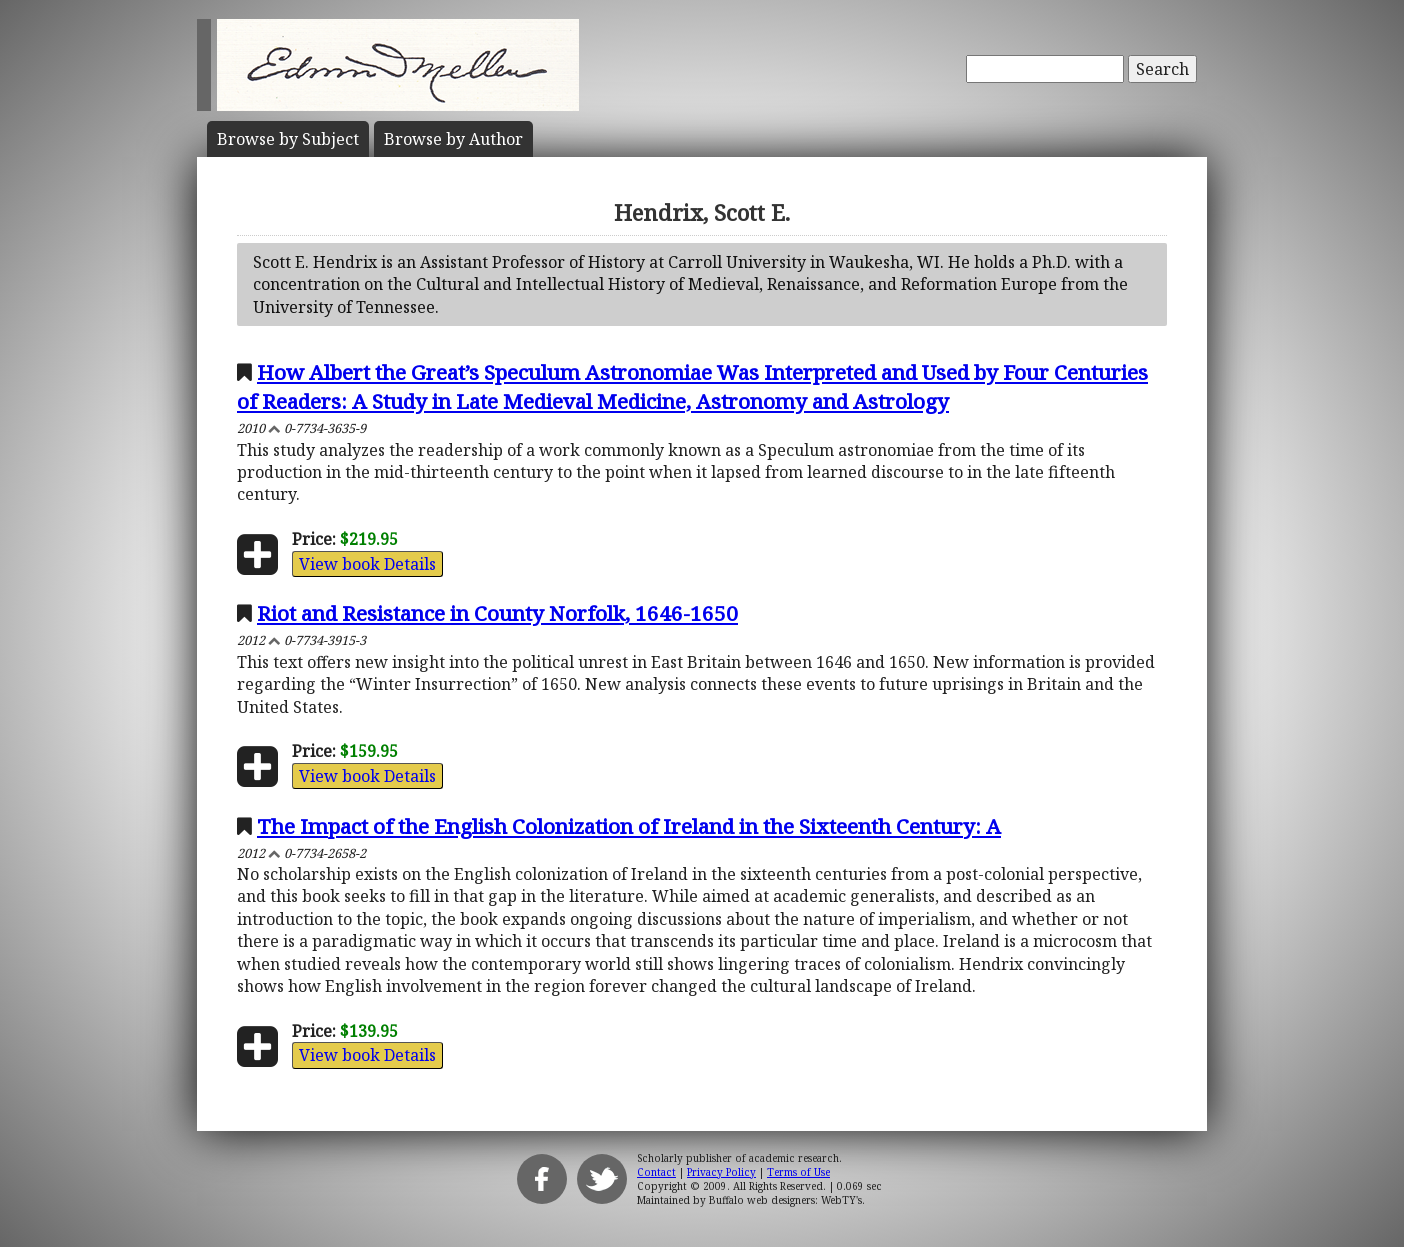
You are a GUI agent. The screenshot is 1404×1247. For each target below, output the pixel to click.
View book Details (367, 564)
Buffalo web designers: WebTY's (785, 1200)
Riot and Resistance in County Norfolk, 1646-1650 (497, 613)
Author (453, 139)
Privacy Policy (721, 1172)
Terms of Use (798, 1172)
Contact (656, 1172)
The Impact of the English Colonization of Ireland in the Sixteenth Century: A (629, 826)
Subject (288, 139)
